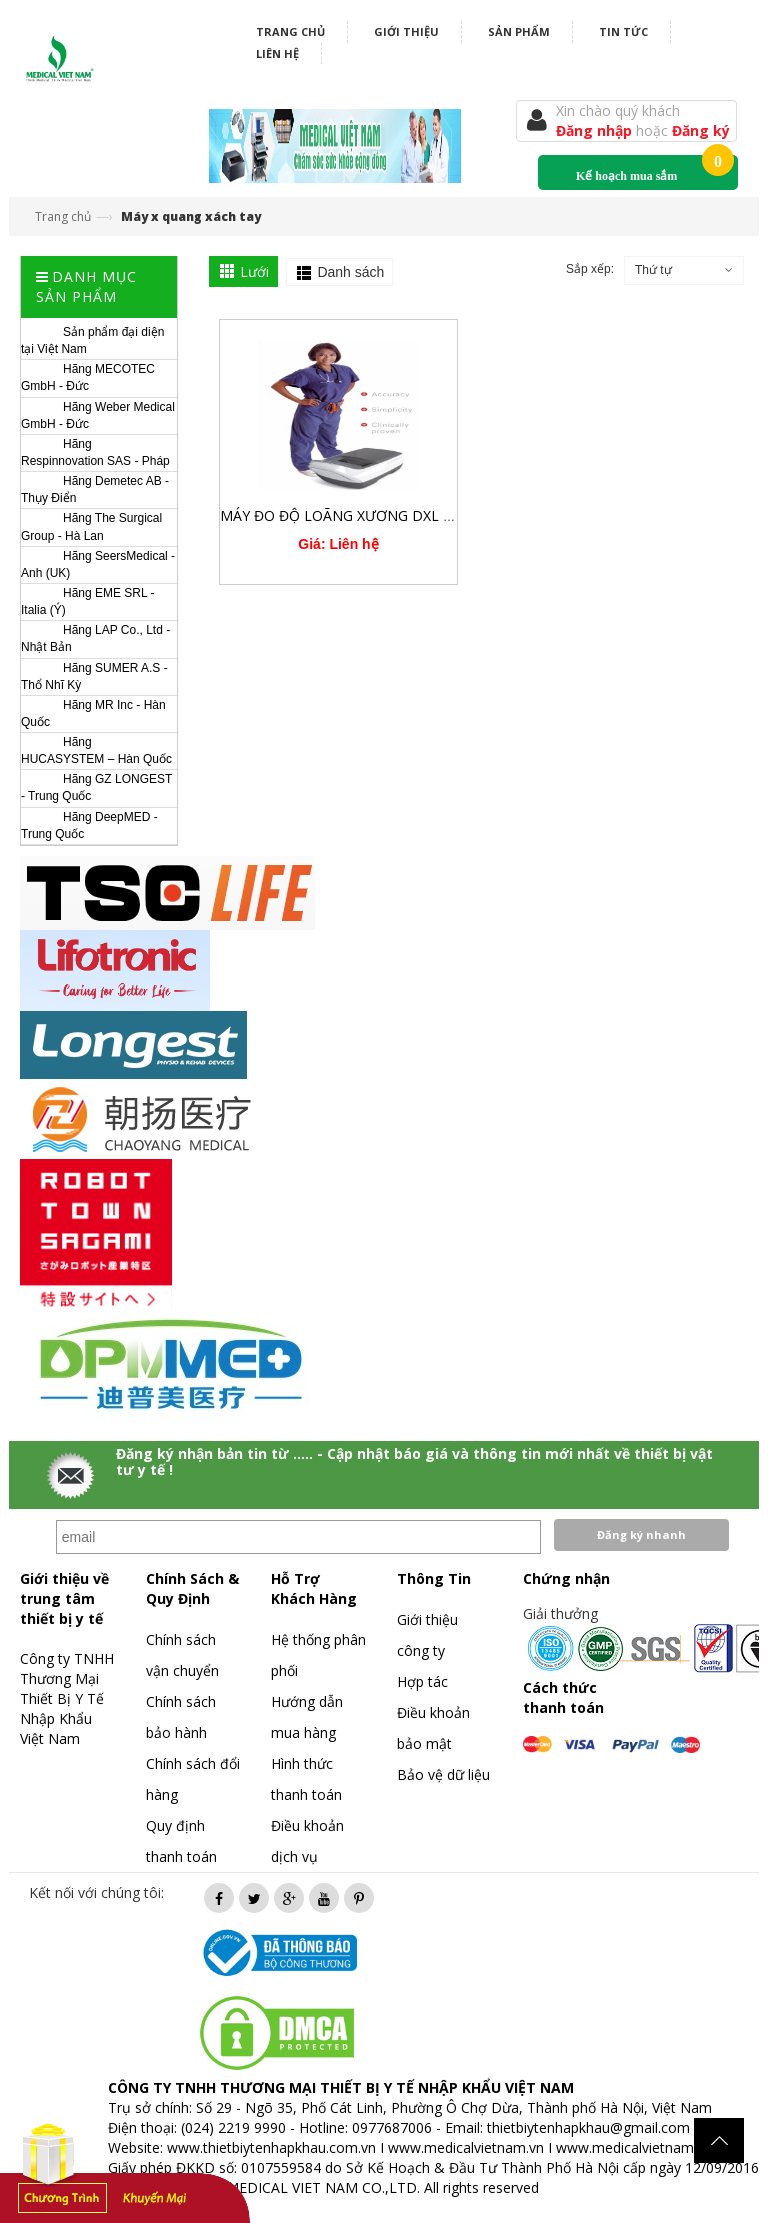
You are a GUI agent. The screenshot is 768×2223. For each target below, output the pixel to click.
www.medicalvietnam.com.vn (650, 2147)
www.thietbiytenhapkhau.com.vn (271, 2147)
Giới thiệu (406, 31)
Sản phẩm (519, 31)
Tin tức (623, 31)
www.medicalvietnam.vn (466, 2147)
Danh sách (350, 272)
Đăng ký (701, 130)
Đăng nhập (596, 130)
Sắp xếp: (590, 269)
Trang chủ (290, 31)
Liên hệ (277, 53)
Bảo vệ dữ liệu (443, 1774)
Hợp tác (422, 1681)
